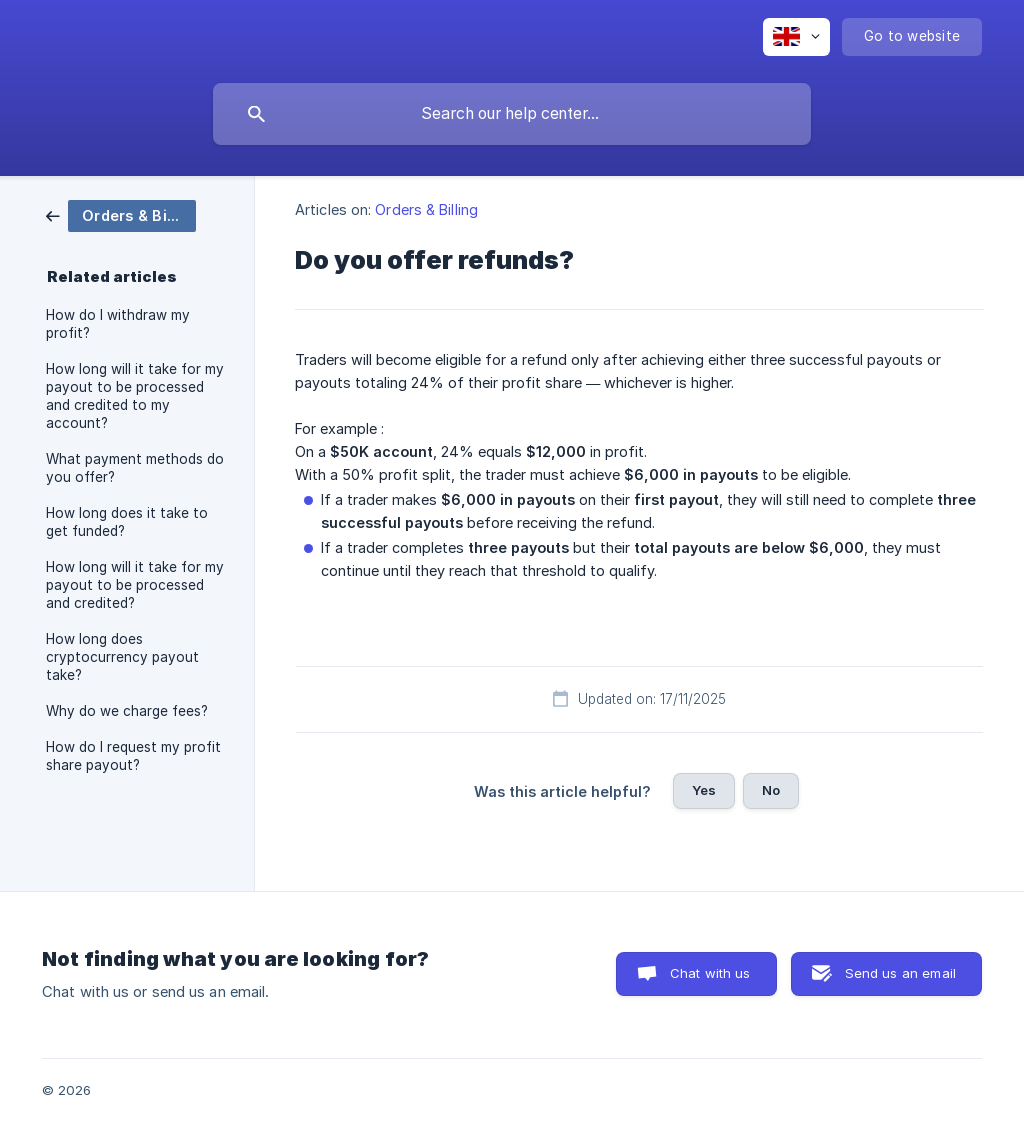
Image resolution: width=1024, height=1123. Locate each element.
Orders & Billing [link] (426, 209)
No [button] (771, 790)
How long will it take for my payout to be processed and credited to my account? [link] (135, 396)
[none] (796, 37)
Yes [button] (704, 790)
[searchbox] (512, 114)
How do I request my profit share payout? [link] (133, 756)
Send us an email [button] (900, 973)
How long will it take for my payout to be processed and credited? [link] (135, 585)
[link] (121, 214)
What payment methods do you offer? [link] (135, 468)
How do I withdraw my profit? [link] (118, 324)
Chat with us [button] (710, 973)
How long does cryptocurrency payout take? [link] (122, 657)
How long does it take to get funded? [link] (127, 522)
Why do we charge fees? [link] (127, 711)
